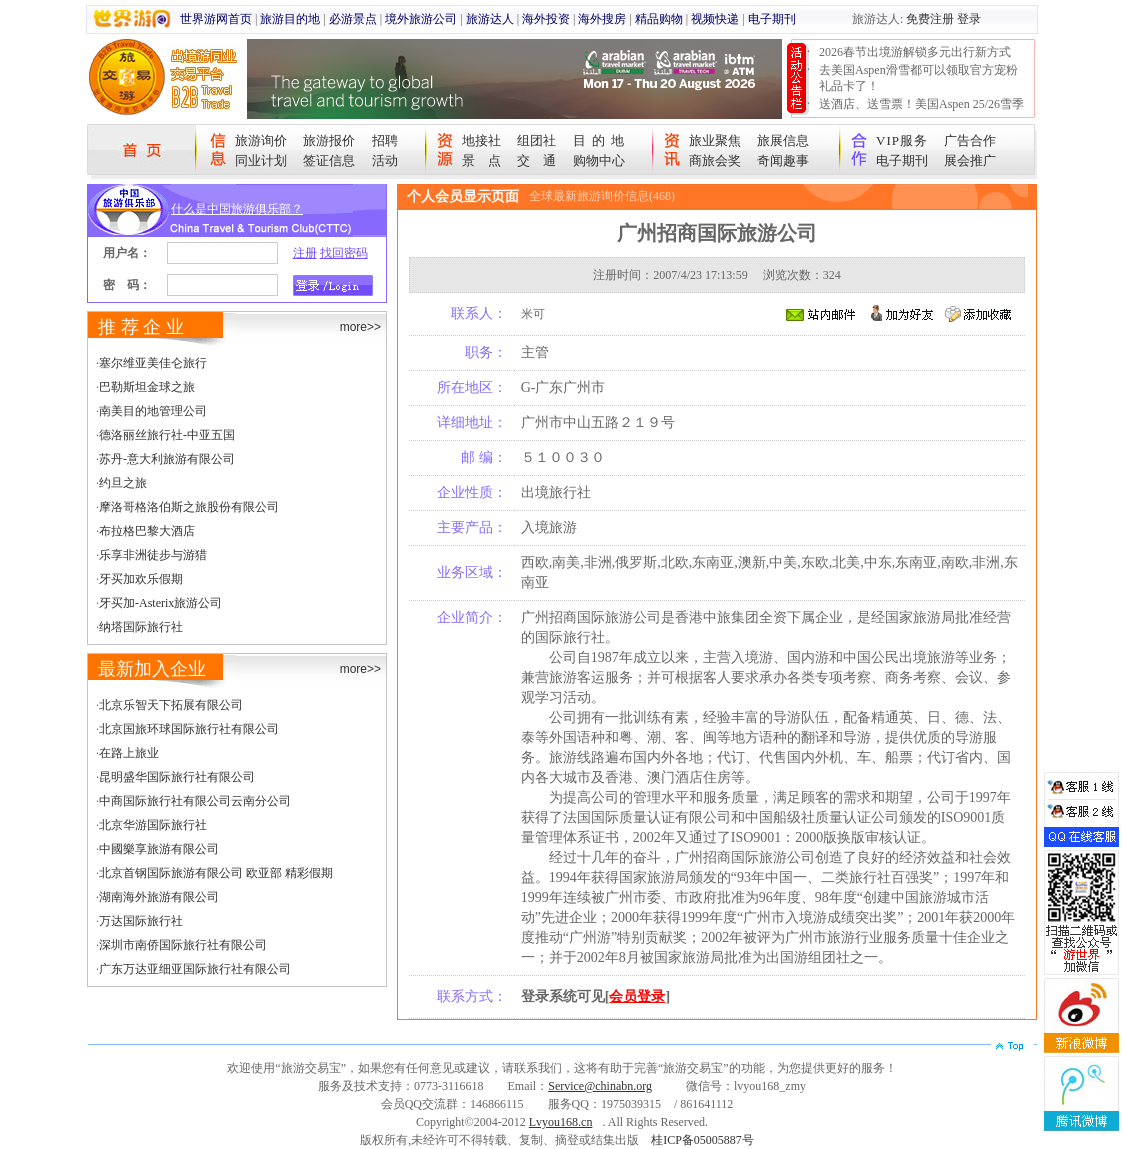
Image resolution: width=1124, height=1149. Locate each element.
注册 (305, 253)
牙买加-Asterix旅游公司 (160, 603)
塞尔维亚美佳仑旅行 (153, 363)
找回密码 (344, 253)
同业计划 (261, 160)
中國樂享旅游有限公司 (159, 849)
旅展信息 (783, 140)
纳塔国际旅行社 (141, 627)
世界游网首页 (216, 19)
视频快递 (715, 19)
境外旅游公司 (421, 19)
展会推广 (970, 160)
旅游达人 (490, 19)
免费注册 (930, 19)
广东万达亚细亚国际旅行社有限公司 (195, 969)
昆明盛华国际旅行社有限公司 (177, 777)
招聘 (385, 140)
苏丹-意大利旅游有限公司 (167, 459)
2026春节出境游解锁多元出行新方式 (915, 52)
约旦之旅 (123, 483)
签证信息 (329, 160)
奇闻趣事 (783, 160)
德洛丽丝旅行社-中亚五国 (167, 435)
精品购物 (659, 19)
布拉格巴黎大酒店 (147, 531)
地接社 (481, 140)
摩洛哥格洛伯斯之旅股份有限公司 (189, 507)
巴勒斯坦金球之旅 (147, 387)
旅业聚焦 (715, 140)
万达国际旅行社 (141, 921)
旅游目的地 (290, 19)
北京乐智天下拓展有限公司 (171, 705)
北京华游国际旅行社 (153, 825)
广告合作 (970, 140)
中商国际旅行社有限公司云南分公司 (195, 801)
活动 (385, 160)
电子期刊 (772, 19)
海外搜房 (602, 19)
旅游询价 (261, 140)
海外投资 (546, 19)
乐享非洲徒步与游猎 (153, 555)
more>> (360, 327)
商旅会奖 (715, 160)
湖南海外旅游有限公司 (159, 897)
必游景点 (353, 19)
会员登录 (637, 996)
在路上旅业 (129, 753)
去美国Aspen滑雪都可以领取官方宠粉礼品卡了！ (918, 78)
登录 (969, 19)
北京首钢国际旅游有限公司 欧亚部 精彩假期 (216, 873)
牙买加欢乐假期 (141, 579)
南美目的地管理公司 (153, 411)
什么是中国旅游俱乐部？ (237, 209)
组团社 (536, 140)
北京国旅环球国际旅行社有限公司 (189, 729)
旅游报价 (329, 140)
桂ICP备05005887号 (702, 1140)
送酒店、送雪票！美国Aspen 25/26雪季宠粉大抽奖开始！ (921, 112)
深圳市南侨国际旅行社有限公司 (183, 945)
